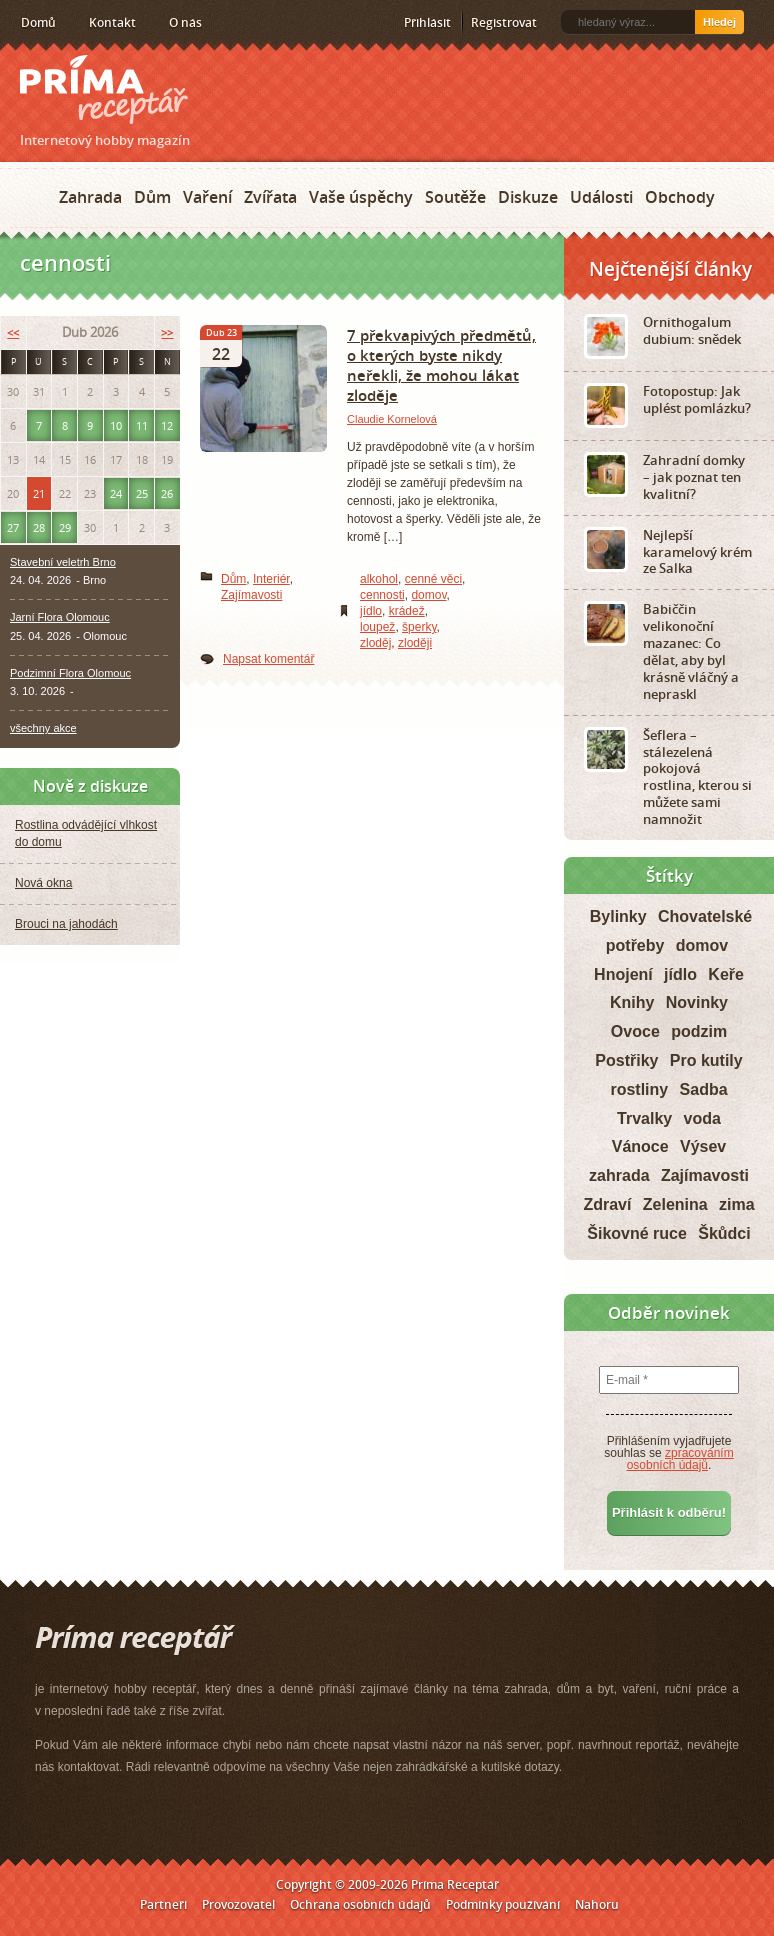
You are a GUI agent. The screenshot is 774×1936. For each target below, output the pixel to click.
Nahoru (597, 1904)
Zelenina (675, 1204)
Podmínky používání (503, 1904)
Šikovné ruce (637, 1233)
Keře (726, 974)
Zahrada (90, 197)
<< (13, 332)
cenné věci (433, 579)
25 (142, 493)
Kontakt (112, 22)
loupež (377, 627)
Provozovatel (238, 1904)
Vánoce (640, 1146)
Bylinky (618, 916)
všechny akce (43, 728)
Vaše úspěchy (361, 197)
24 (116, 493)
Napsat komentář (268, 659)
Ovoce (635, 1031)
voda (702, 1118)
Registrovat (504, 22)
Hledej (719, 22)
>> (167, 332)
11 (142, 425)
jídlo (371, 611)
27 (13, 527)
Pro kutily (706, 1060)
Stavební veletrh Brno (63, 562)
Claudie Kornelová (392, 419)
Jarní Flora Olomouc (60, 617)
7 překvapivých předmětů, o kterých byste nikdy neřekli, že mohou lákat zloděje (441, 365)
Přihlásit (427, 22)
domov (428, 595)
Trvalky (644, 1118)
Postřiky (626, 1060)
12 (167, 425)
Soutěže (455, 197)
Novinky (697, 1002)
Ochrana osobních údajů (360, 1904)
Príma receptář (104, 89)
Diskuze (528, 197)
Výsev (703, 1146)
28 (39, 527)
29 (65, 527)
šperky (419, 627)
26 (167, 493)
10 (116, 425)
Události (601, 197)
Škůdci (724, 1233)
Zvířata (270, 197)
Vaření (207, 197)
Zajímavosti (251, 595)
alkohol (379, 579)
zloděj (375, 643)
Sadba (704, 1089)
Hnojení (623, 974)
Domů (38, 22)
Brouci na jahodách (66, 924)
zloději (415, 643)
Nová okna (43, 883)
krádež (407, 611)
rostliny (639, 1089)
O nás (185, 22)
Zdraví (607, 1204)
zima (737, 1204)
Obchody (680, 197)
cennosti (382, 595)
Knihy (632, 1002)
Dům (152, 197)
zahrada (619, 1175)
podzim (699, 1031)
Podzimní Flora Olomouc (70, 673)
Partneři (163, 1904)
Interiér (271, 579)
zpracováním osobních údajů (680, 1459)
